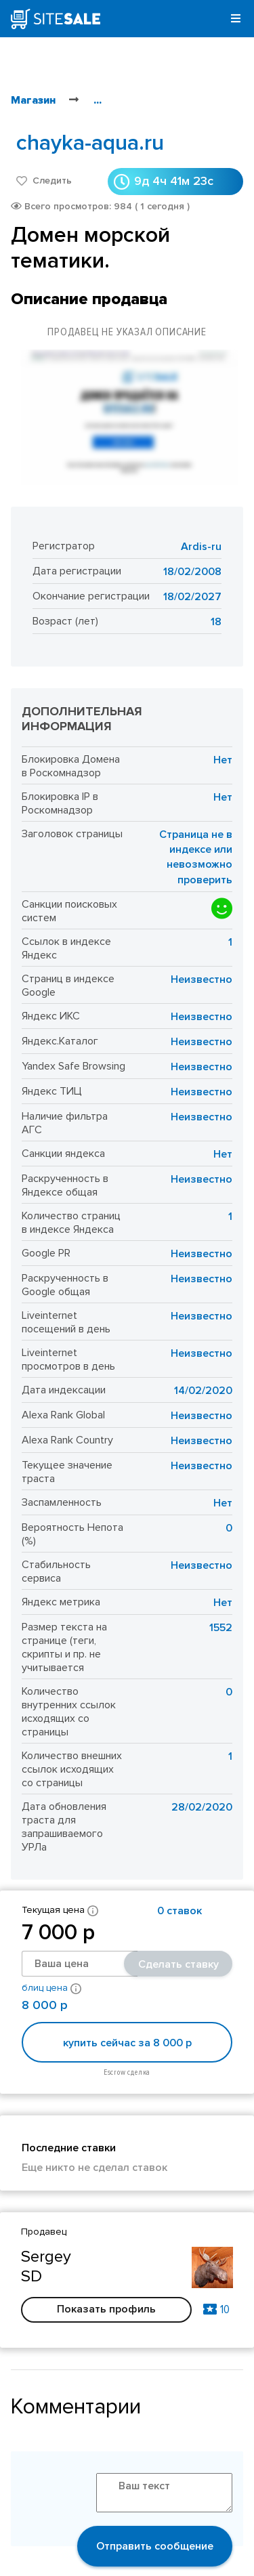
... (97, 100)
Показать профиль (106, 2309)
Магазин (33, 100)
